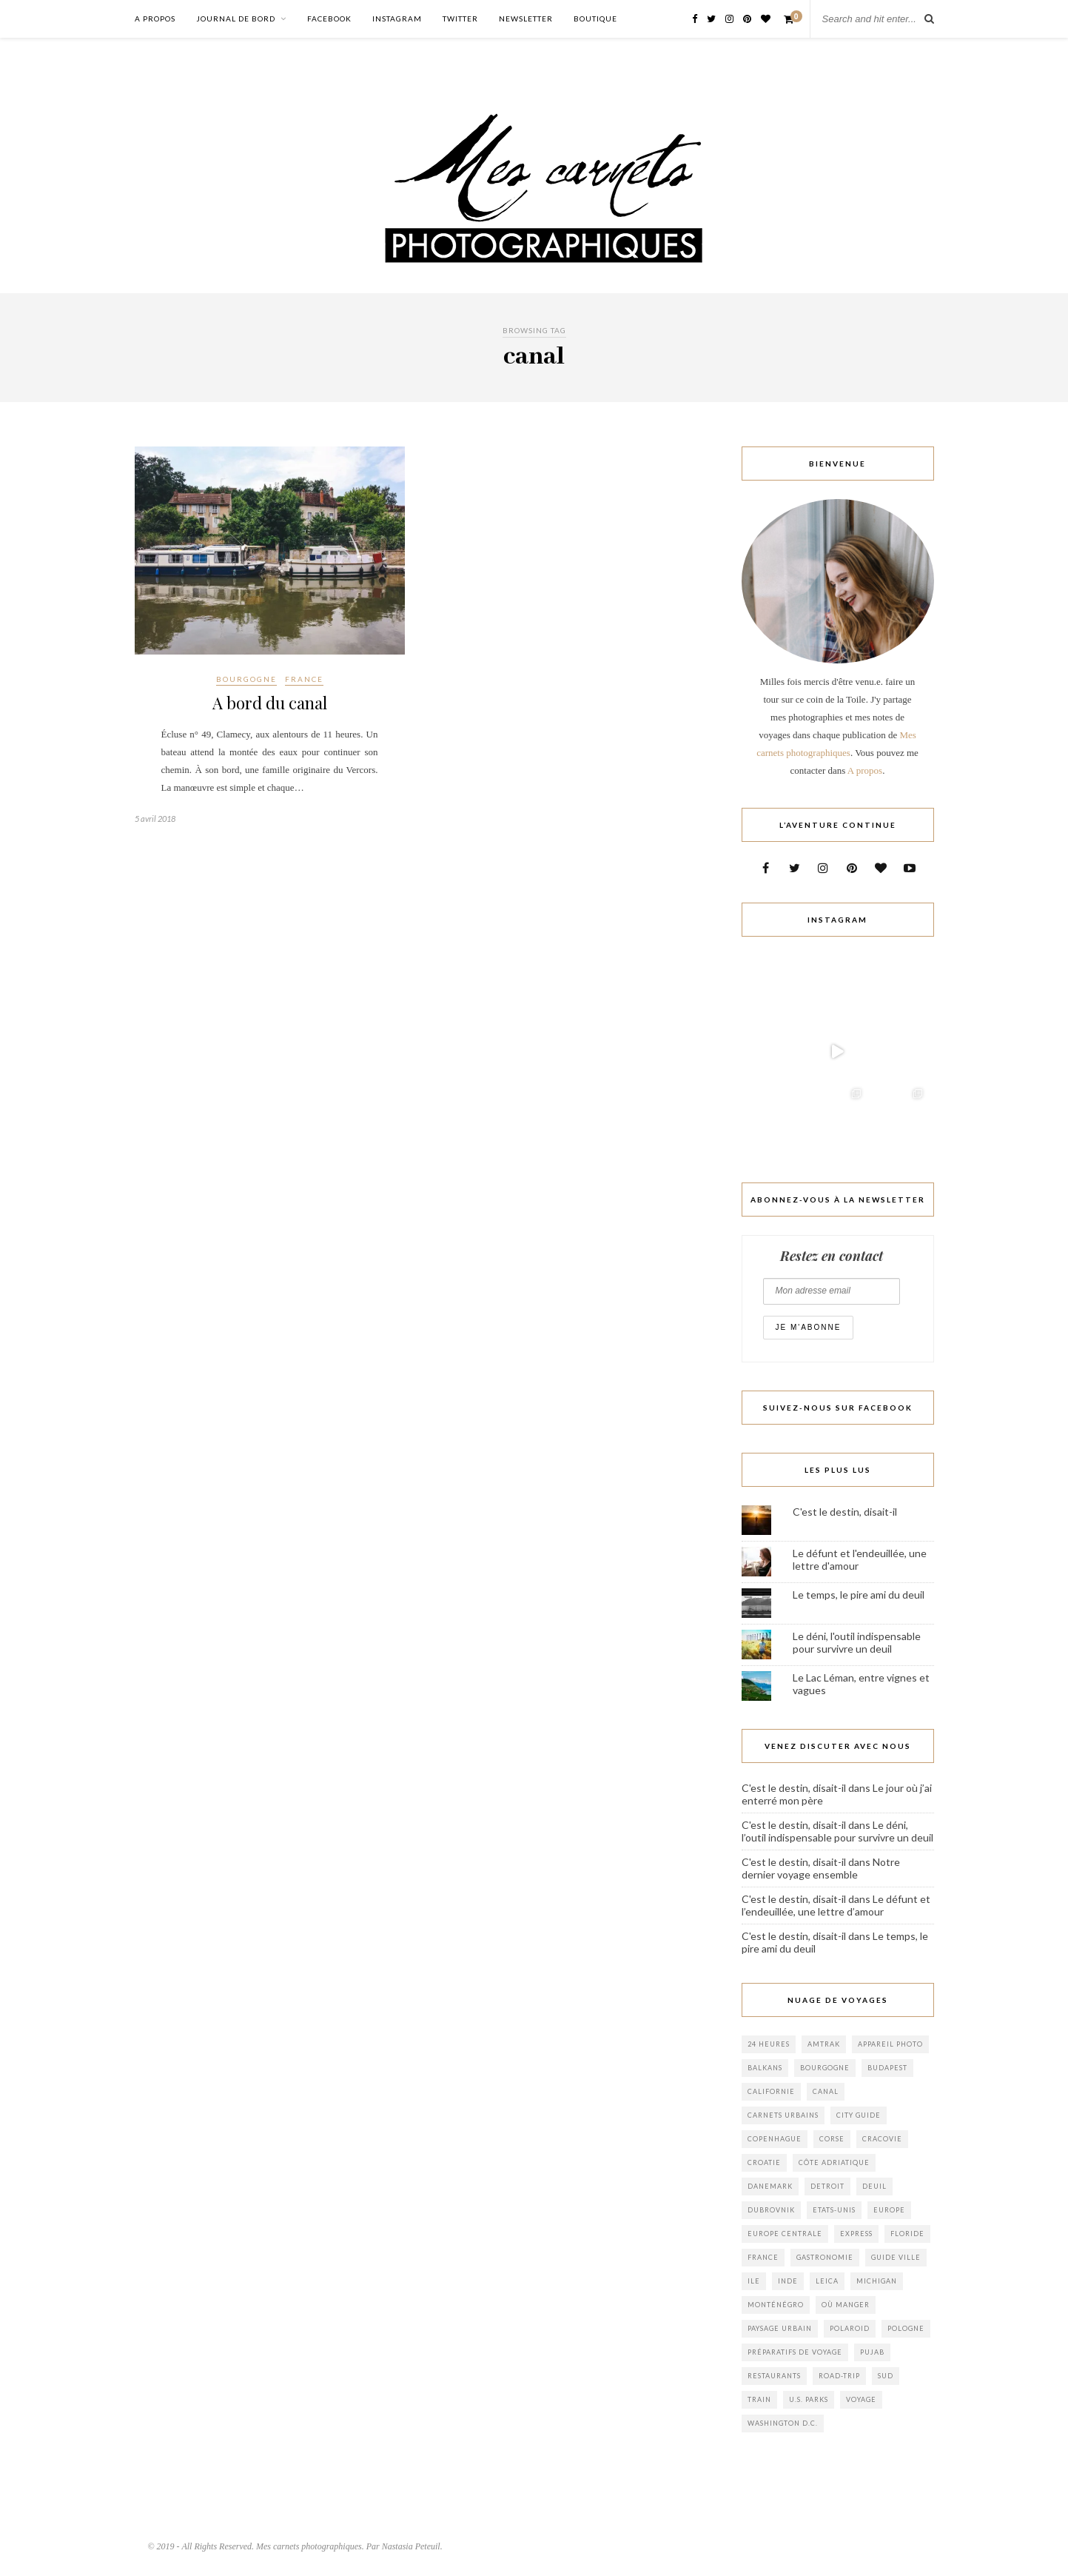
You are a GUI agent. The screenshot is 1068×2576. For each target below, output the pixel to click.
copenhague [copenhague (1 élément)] (775, 2139)
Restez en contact (831, 1256)
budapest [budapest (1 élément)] (887, 2068)
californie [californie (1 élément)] (771, 2091)
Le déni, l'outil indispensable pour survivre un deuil (857, 1642)
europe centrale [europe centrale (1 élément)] (785, 2233)
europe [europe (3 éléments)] (889, 2210)
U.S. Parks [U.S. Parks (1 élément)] (808, 2399)
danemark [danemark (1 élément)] (770, 2186)
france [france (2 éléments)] (763, 2257)
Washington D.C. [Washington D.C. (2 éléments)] (783, 2423)
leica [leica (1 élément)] (827, 2281)
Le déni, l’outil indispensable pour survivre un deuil (837, 1831)
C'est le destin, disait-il (845, 1511)
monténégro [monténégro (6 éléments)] (776, 2305)
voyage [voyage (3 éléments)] (861, 2399)
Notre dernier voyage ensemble (821, 1868)
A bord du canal (269, 703)
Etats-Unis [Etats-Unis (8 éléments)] (834, 2210)
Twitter (460, 18)
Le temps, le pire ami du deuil (858, 1594)
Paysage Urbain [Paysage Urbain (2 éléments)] (780, 2328)
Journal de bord (235, 18)
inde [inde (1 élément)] (788, 2281)
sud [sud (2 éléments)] (885, 2376)
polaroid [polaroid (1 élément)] (850, 2328)
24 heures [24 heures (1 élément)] (769, 2044)
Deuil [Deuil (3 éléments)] (874, 2186)
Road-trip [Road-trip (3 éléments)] (839, 2376)
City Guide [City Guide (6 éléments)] (858, 2115)
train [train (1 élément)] (759, 2399)
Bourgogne (246, 679)
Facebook (329, 18)
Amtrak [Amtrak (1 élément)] (823, 2044)
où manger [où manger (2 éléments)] (846, 2305)
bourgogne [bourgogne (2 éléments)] (825, 2068)
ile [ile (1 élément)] (754, 2281)
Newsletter (526, 18)
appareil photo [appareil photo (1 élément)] (890, 2044)
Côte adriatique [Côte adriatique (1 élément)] (834, 2162)
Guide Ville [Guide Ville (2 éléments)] (896, 2257)
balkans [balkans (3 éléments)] (765, 2068)
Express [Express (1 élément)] (856, 2233)
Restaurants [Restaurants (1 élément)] (774, 2376)
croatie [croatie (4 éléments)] (764, 2162)
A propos (155, 18)
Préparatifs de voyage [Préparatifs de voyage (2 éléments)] (795, 2352)
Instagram (397, 18)
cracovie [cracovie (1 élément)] (882, 2139)
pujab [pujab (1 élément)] (872, 2352)
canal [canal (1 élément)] (826, 2091)
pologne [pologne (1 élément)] (905, 2328)
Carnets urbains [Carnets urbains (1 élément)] (783, 2115)
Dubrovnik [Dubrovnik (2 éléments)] (771, 2210)
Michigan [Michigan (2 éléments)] (876, 2281)
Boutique (595, 18)
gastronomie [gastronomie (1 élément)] (824, 2257)
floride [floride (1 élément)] (907, 2233)
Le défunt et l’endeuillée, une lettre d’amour (836, 1905)
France (304, 679)
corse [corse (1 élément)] (831, 2139)
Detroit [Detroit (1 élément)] (827, 2186)
